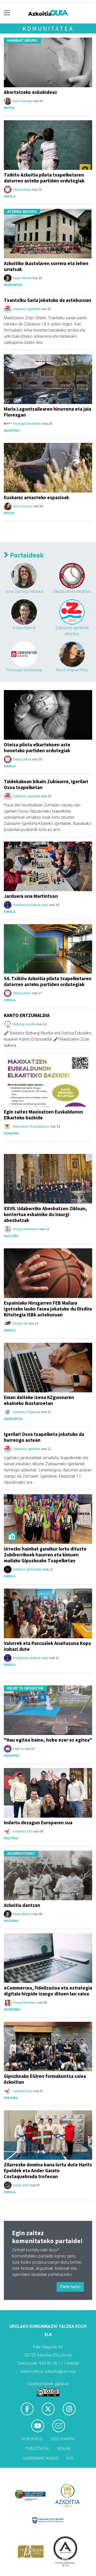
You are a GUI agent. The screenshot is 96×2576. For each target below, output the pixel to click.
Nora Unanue (22, 506)
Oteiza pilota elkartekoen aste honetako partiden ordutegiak (37, 747)
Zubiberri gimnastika (27, 1569)
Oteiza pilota (22, 189)
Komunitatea (48, 28)
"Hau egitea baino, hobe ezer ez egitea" (48, 1740)
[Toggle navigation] (7, 12)
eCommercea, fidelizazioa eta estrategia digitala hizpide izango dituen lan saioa (48, 1991)
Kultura (11, 1236)
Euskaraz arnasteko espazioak (36, 497)
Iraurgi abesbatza (25, 1229)
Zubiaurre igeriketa (26, 309)
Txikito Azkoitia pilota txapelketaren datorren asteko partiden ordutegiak (44, 178)
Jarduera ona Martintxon (31, 896)
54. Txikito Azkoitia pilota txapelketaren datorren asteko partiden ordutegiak (47, 981)
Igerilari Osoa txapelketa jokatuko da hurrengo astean (44, 1437)
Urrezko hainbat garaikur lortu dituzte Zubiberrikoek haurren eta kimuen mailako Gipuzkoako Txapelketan (45, 1555)
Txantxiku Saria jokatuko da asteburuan (47, 300)
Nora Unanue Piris (72, 670)
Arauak (64, 2449)
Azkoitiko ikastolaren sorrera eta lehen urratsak (46, 266)
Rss (69, 2458)
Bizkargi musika (24, 1024)
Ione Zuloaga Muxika (24, 591)
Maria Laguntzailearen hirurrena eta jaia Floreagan (47, 412)
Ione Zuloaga (22, 101)
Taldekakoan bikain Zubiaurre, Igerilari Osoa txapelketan (46, 784)
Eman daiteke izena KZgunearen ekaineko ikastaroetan (39, 1400)
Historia (11, 1921)
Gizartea (11, 430)
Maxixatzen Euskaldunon (31, 1126)
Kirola (10, 196)
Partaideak (24, 555)
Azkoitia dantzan (22, 1905)
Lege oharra (62, 2439)
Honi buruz (32, 2439)
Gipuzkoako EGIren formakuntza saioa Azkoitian (45, 2079)
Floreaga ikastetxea (27, 423)
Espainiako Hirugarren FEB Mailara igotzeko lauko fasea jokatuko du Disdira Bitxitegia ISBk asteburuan (48, 1309)
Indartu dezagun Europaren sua (38, 1822)
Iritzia (9, 108)
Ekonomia (12, 2009)
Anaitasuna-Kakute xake (30, 905)
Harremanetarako (40, 2458)
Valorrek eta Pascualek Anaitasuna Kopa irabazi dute (47, 1646)
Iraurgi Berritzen (24, 2002)
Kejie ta (18, 1749)
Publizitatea (37, 2449)
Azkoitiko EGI (23, 1831)
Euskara (11, 1133)
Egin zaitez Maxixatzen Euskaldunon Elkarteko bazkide (43, 1115)
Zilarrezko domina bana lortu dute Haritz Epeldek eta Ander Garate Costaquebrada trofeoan (48, 2170)
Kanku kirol (21, 2185)
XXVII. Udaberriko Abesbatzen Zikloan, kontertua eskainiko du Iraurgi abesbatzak (45, 1214)
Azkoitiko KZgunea (26, 1412)
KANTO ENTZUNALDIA (27, 1015)
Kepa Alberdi (22, 278)
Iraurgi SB (20, 1323)
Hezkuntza (13, 285)
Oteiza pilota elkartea (72, 591)
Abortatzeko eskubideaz (30, 92)
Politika (11, 1838)
